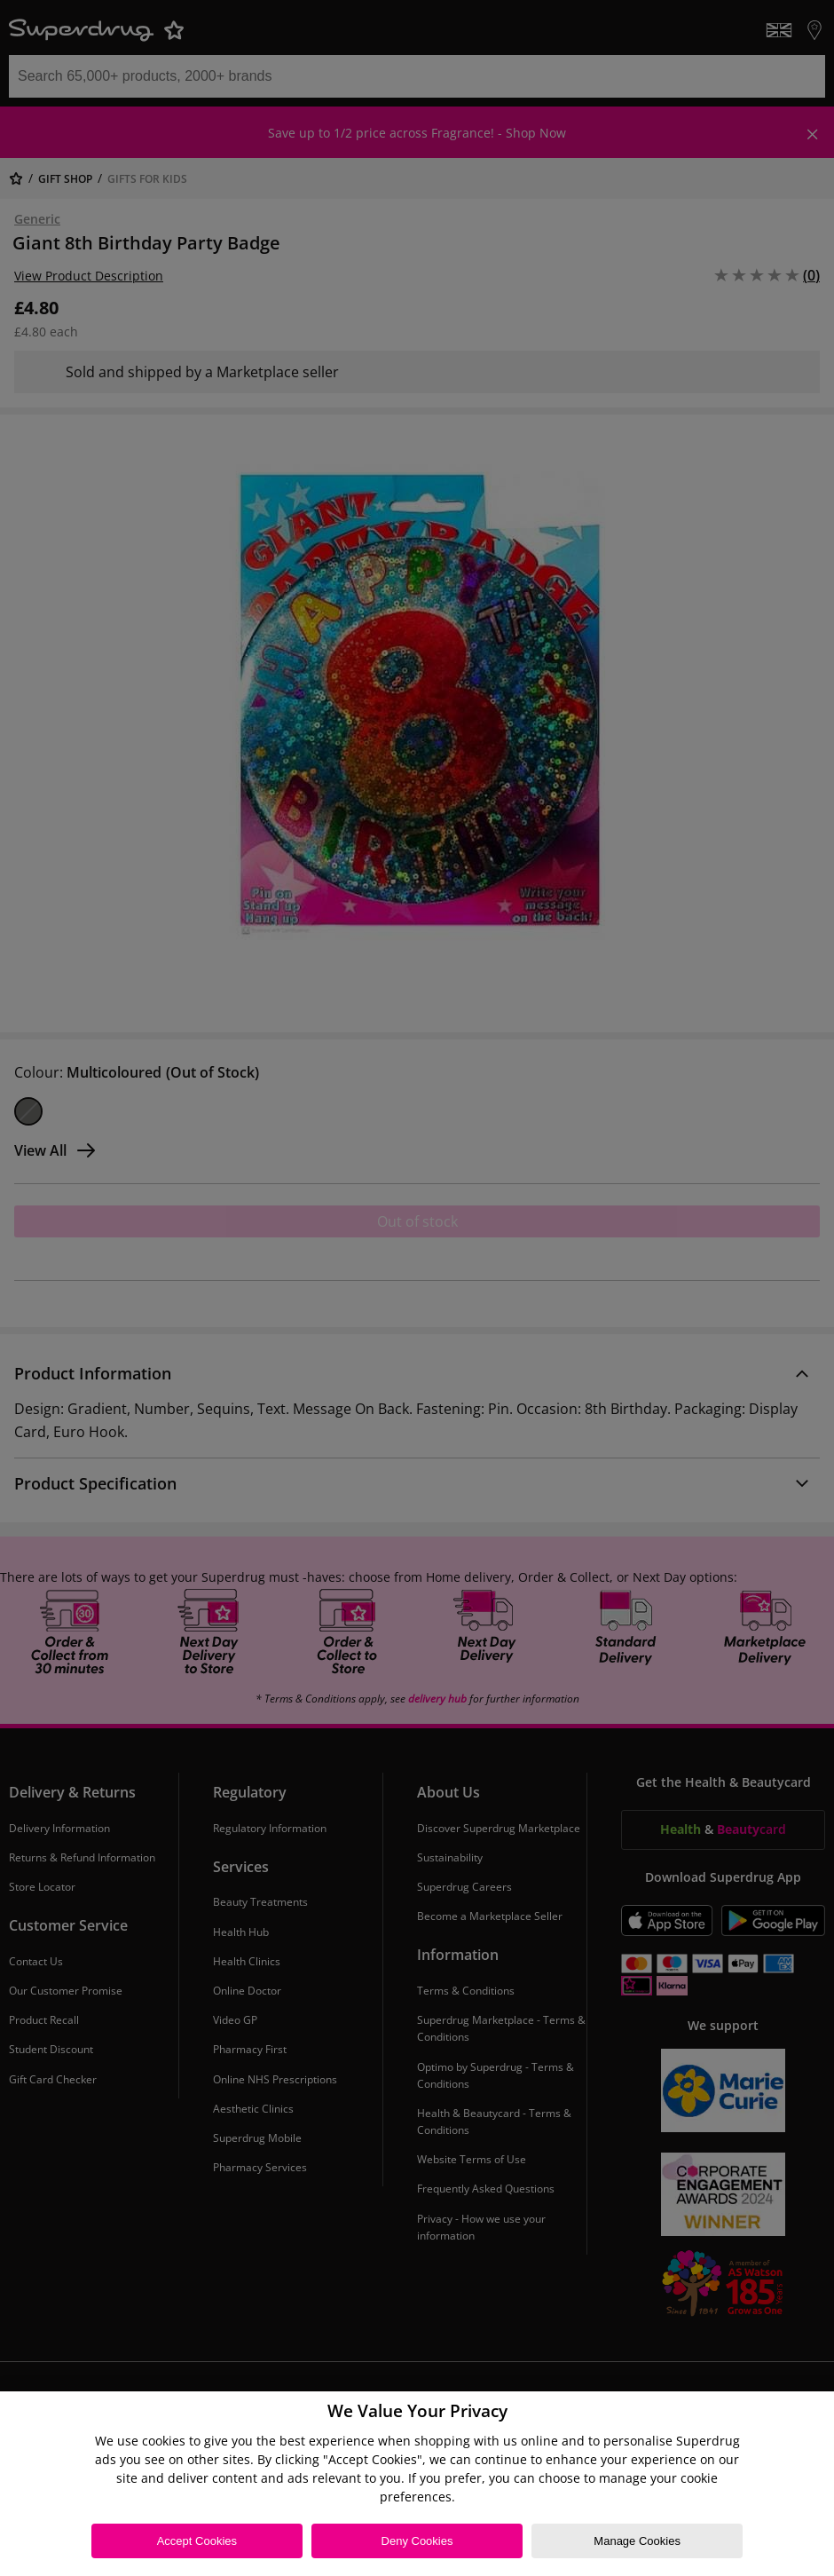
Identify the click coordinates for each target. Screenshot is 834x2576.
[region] (417, 2483)
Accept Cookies (197, 2541)
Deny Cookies (417, 2541)
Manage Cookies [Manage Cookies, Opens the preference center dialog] (637, 2541)
